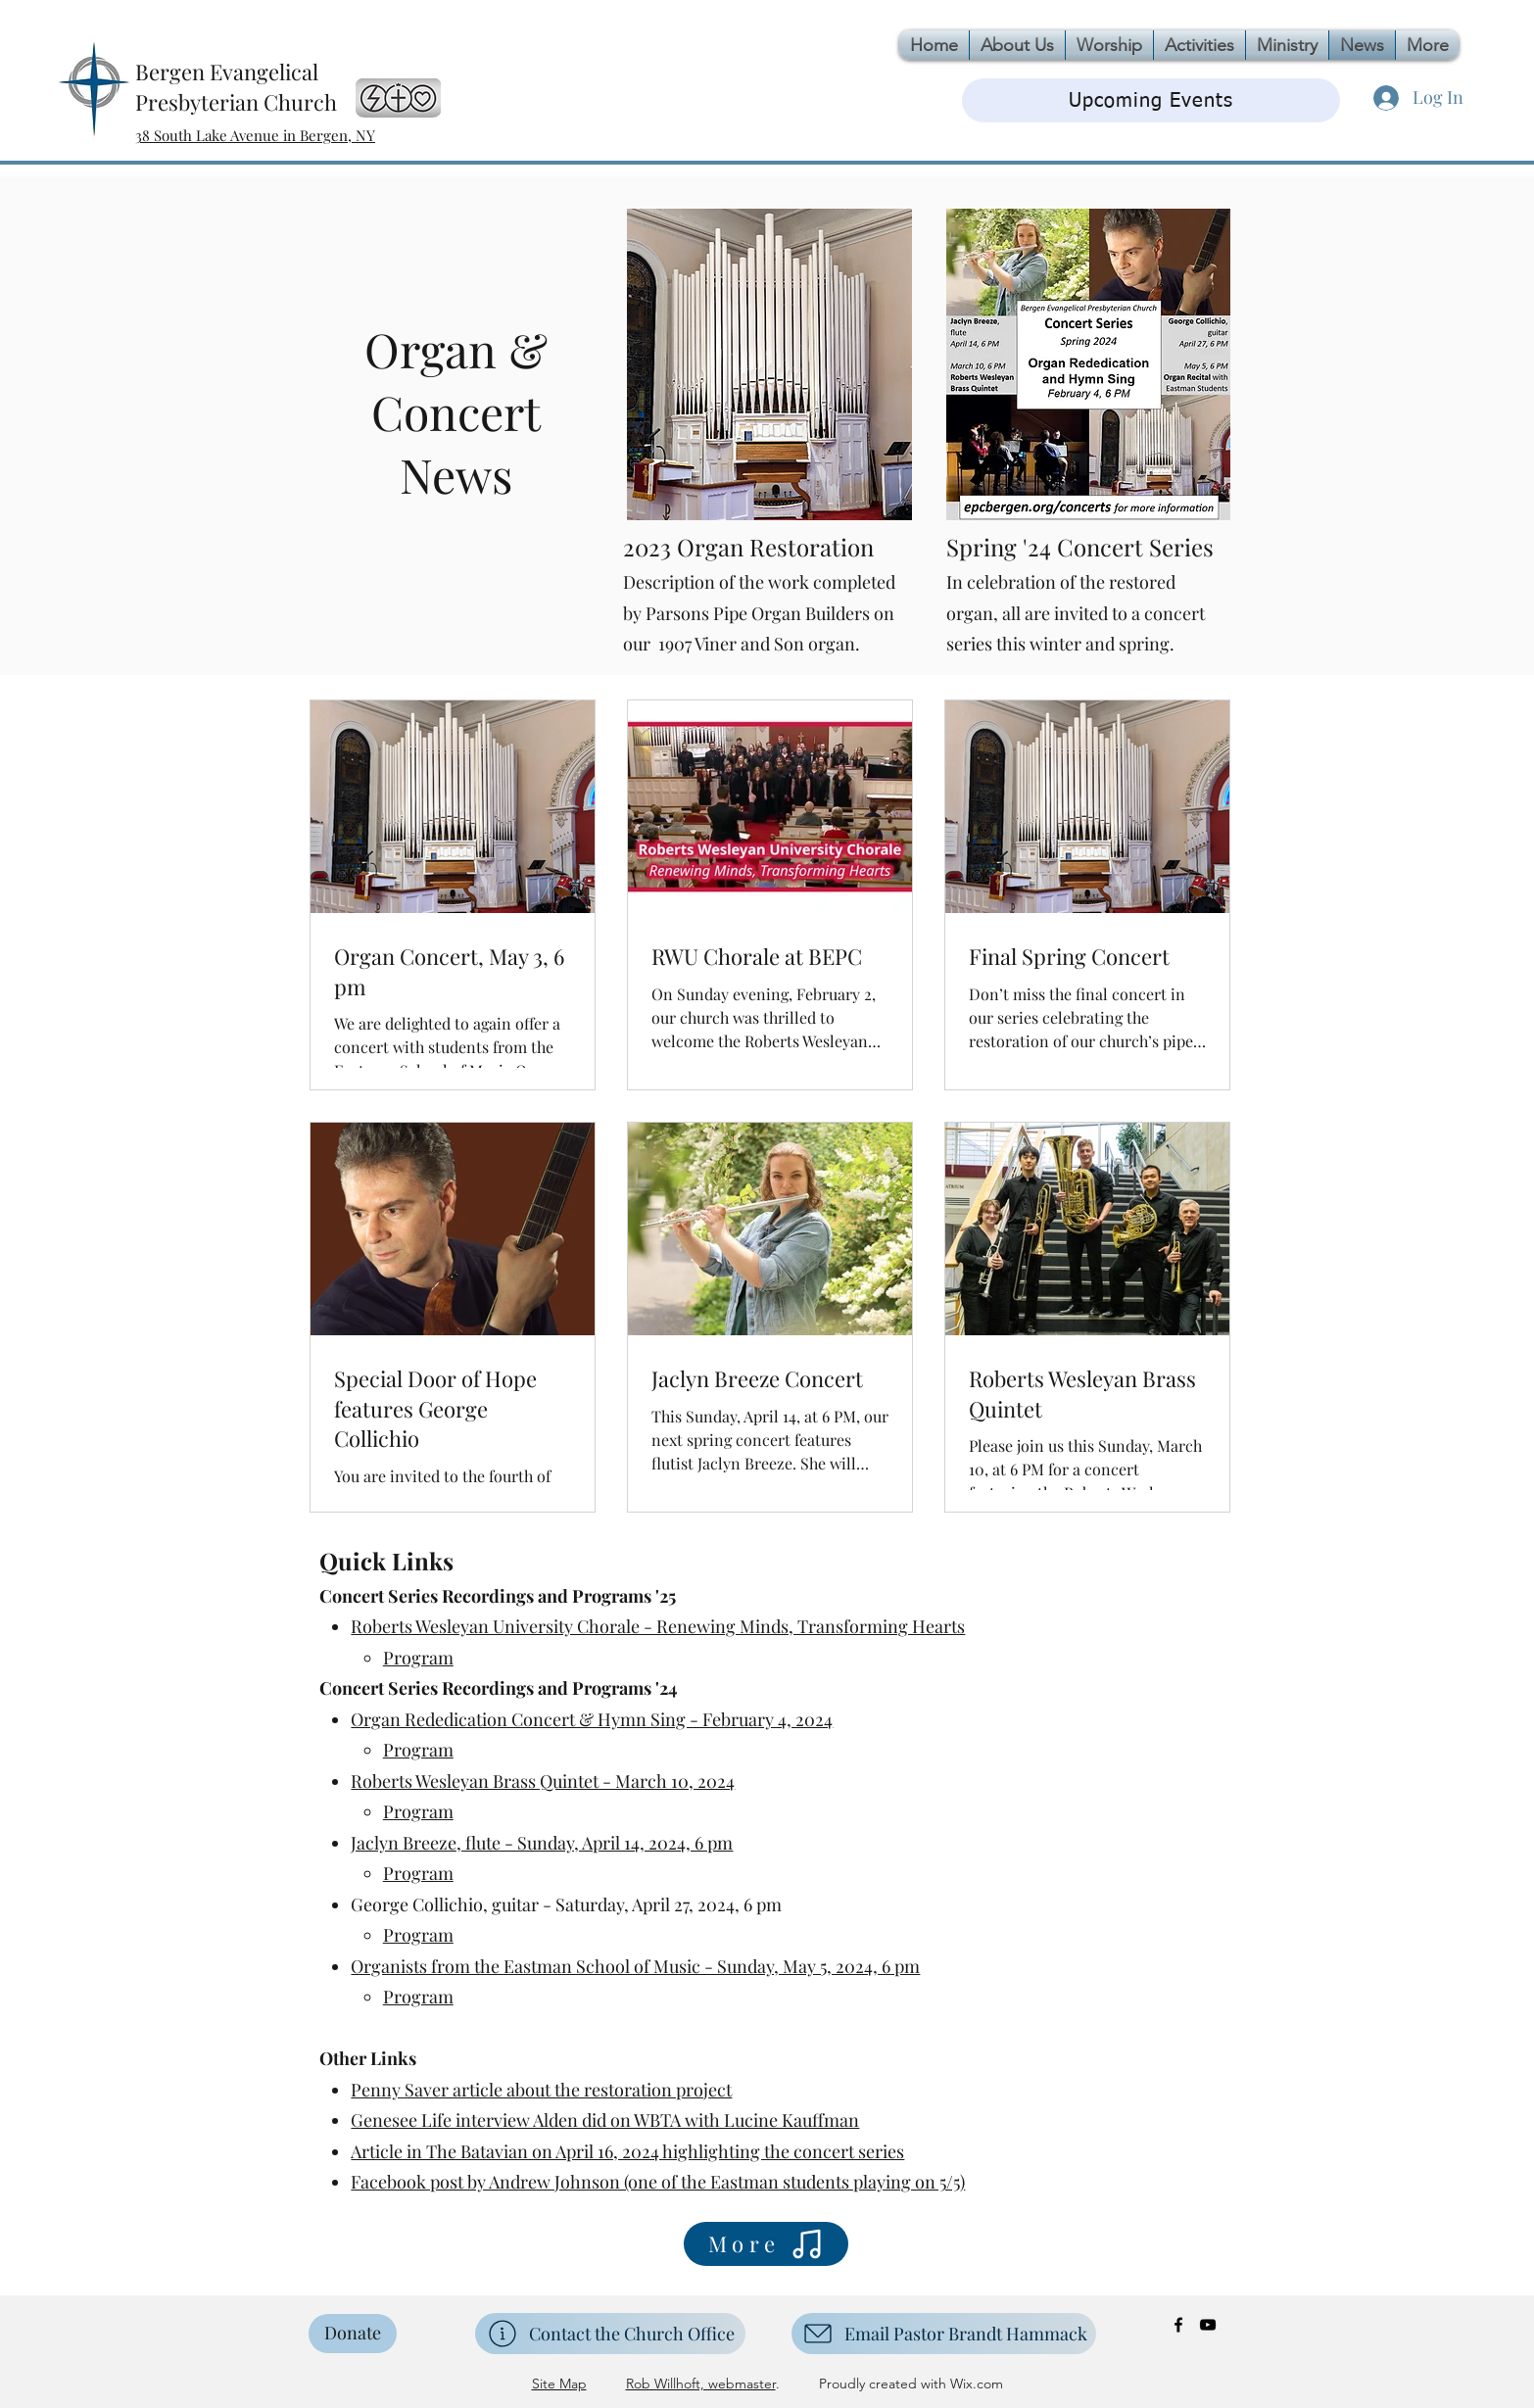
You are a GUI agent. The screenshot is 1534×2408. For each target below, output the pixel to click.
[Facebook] (1178, 2325)
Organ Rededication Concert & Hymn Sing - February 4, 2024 (592, 1719)
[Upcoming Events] (1151, 100)
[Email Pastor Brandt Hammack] (943, 2333)
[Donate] (353, 2333)
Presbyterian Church (236, 102)
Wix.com (974, 2383)
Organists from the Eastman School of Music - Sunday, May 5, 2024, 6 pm (635, 1966)
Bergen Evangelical (226, 71)
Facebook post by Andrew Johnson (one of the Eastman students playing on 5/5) (658, 2181)
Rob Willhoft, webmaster (701, 2383)
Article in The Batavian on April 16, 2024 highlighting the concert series (627, 2151)
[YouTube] (1208, 2325)
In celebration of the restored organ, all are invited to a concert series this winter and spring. (1075, 612)
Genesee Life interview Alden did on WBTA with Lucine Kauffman (605, 2120)
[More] (766, 2244)
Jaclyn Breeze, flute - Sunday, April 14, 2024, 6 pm (542, 1842)
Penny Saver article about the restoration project (541, 2089)
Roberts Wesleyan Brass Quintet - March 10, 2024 (543, 1781)
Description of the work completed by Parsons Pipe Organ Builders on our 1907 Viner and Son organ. (759, 612)
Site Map (559, 2383)
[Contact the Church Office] (610, 2333)
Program (418, 1657)
